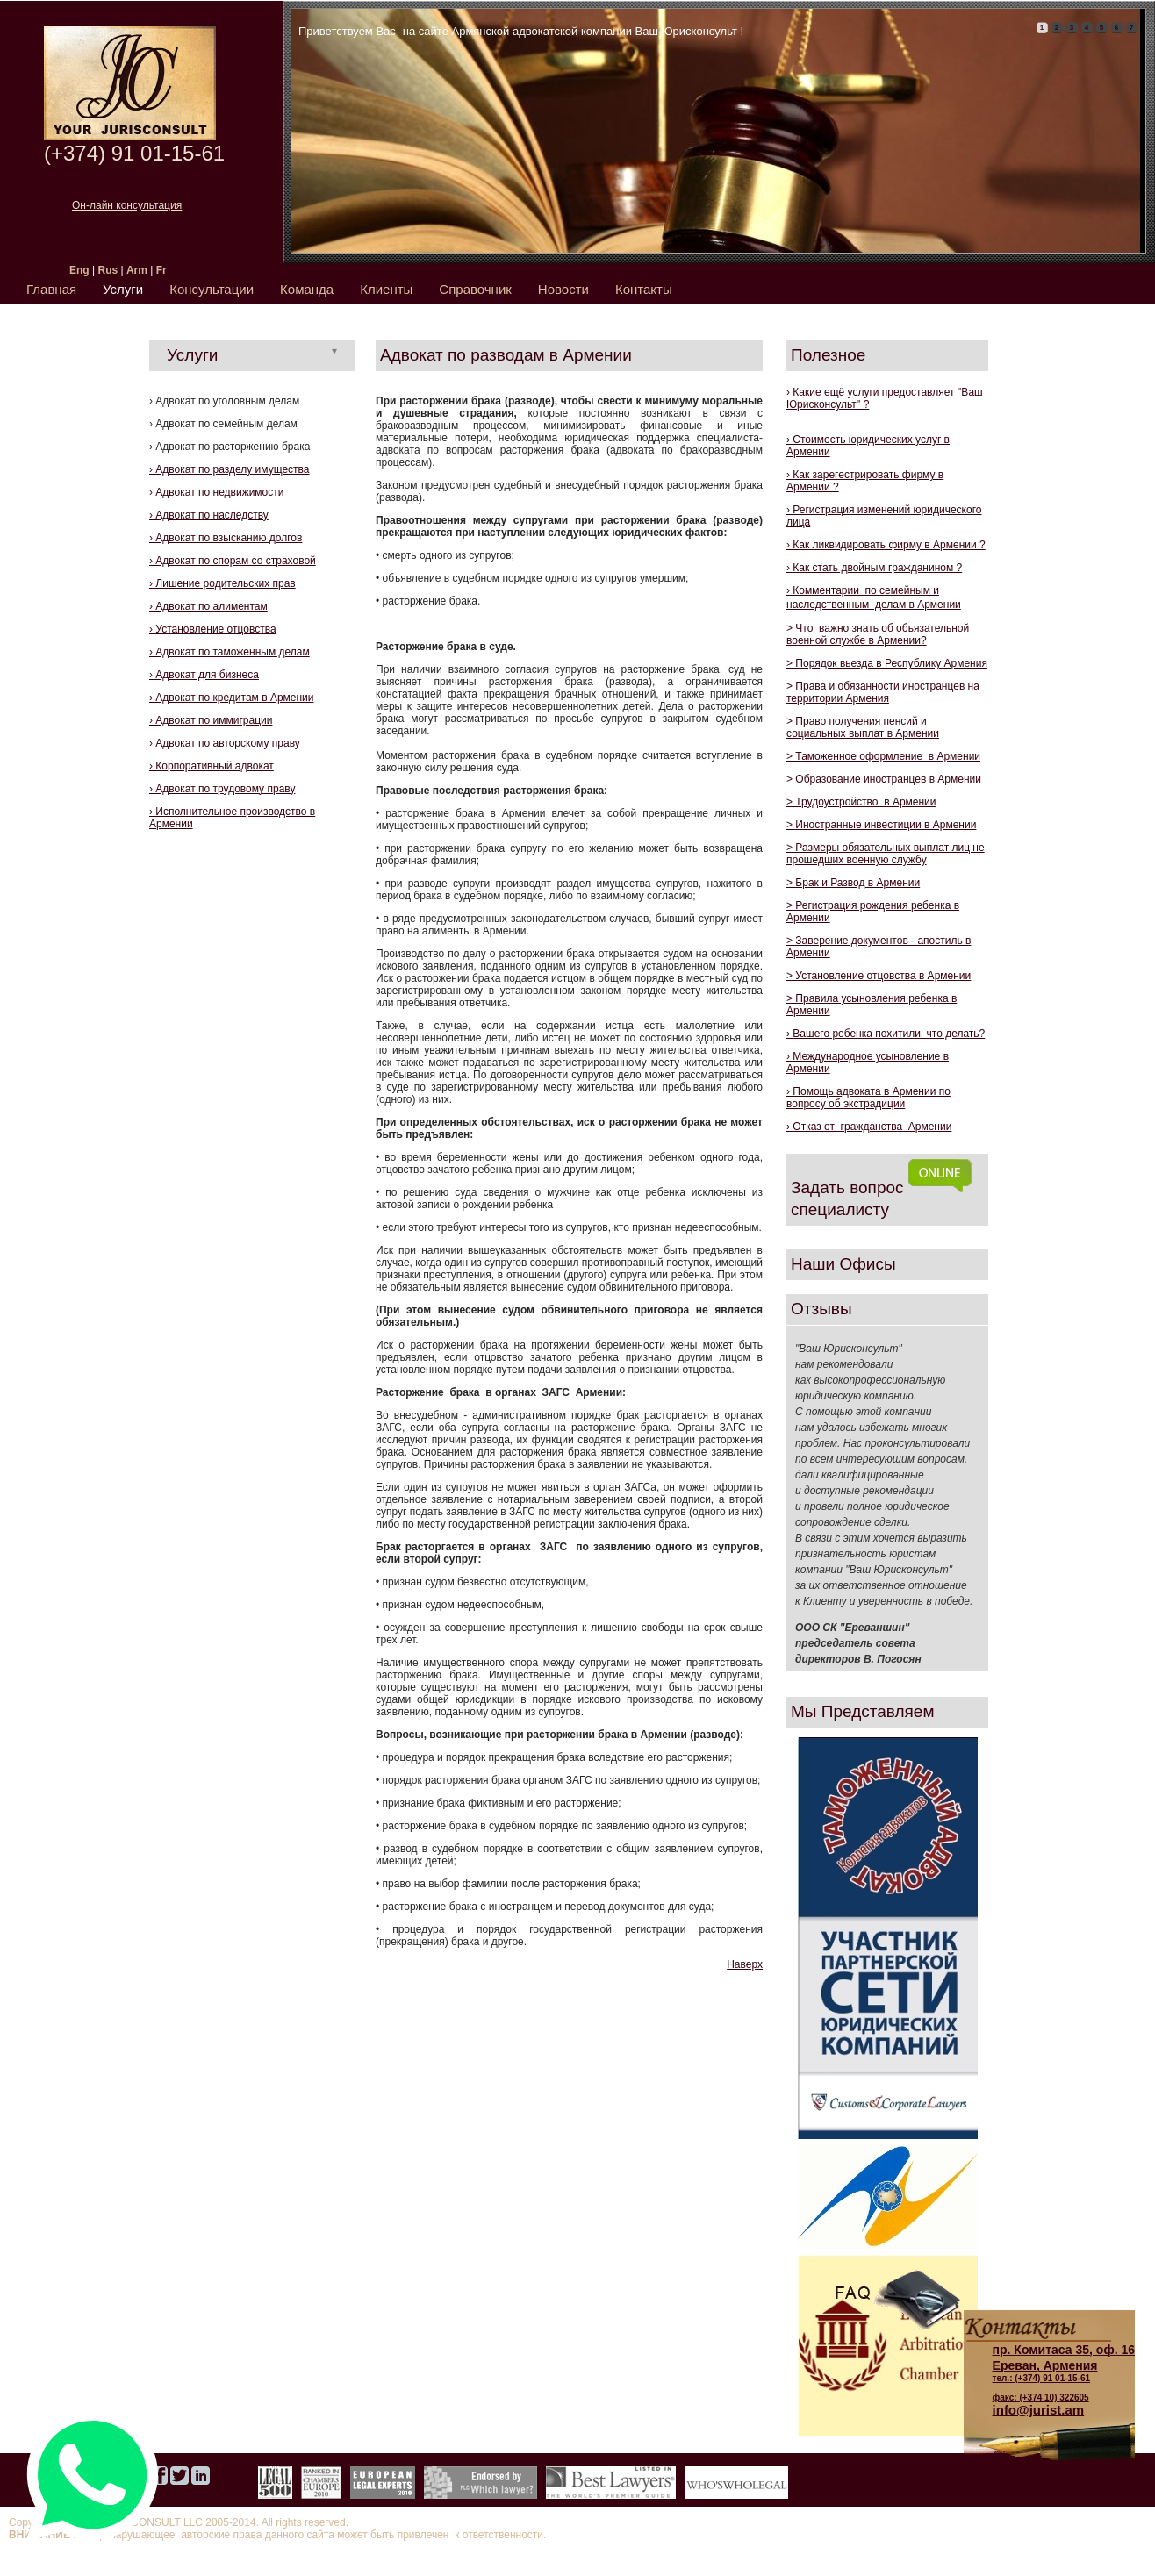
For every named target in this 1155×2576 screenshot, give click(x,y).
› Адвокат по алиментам (208, 606)
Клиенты (386, 289)
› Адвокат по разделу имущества (229, 469)
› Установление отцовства (212, 629)
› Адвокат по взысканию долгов (225, 538)
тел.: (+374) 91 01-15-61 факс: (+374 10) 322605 (1064, 2372)
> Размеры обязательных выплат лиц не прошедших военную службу (885, 853)
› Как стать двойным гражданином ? (874, 568)
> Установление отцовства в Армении (878, 976)
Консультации (211, 289)
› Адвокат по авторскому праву (224, 743)
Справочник (475, 289)
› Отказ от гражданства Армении (868, 1126)
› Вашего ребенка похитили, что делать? (885, 1033)
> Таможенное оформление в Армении (883, 756)
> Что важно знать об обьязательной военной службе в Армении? (877, 634)
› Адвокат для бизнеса (204, 675)
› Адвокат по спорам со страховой (232, 561)
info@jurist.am (1039, 2409)
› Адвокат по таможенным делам (229, 652)
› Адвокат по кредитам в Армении (231, 697)
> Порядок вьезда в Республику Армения (886, 663)
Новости (563, 289)
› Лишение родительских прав (222, 583)
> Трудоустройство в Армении (861, 802)
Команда (307, 289)
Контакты (643, 289)
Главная (51, 289)
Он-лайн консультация (127, 205)
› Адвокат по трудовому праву (222, 789)
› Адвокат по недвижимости (216, 492)
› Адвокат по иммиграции (210, 720)
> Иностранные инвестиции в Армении (881, 825)
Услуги (123, 289)
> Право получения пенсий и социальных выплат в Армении (862, 727)
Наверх (745, 1964)
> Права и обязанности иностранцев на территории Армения (882, 692)
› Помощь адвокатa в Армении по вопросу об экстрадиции (868, 1097)
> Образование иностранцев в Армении (883, 779)
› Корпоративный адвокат (211, 766)
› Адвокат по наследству (209, 515)
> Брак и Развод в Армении (853, 883)
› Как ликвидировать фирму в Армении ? (886, 545)
